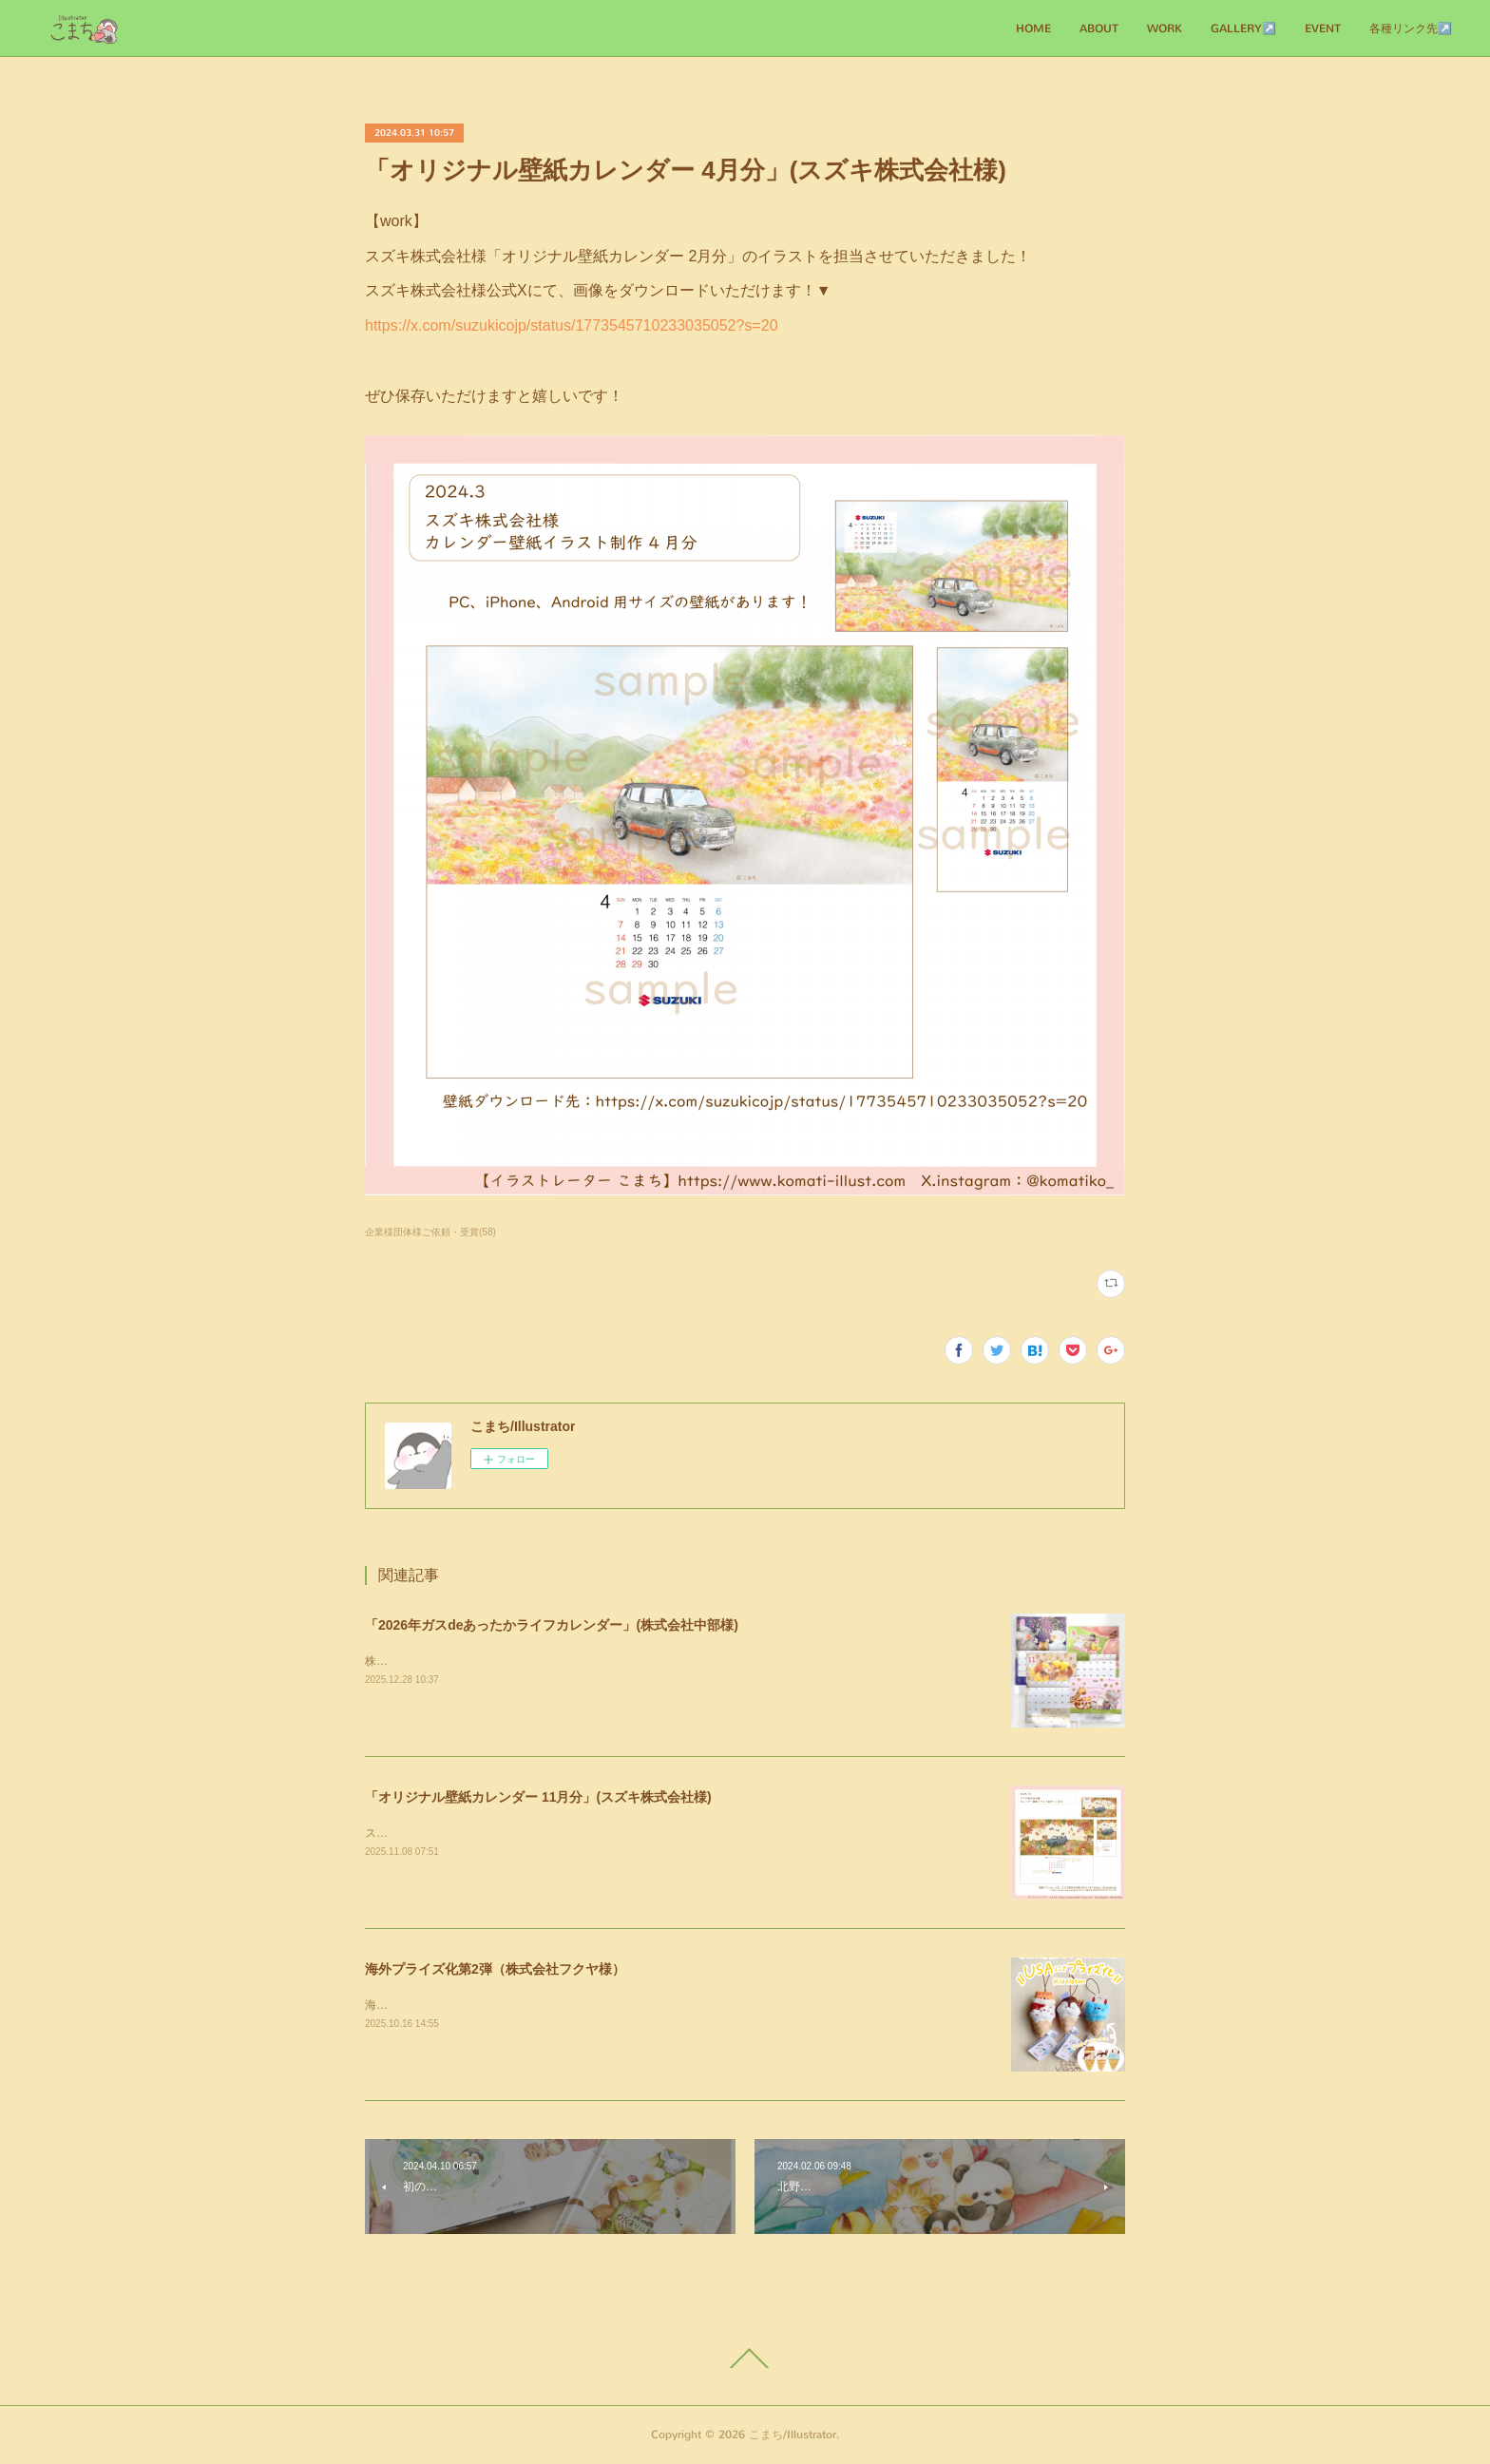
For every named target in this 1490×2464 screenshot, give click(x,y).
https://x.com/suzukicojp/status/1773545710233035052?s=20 (571, 325)
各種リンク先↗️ (1410, 28)
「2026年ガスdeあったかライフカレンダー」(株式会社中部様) (551, 1625)
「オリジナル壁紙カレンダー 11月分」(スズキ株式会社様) (538, 1797)
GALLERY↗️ (1243, 28)
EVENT (1323, 28)
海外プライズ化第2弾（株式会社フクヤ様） (495, 1969)
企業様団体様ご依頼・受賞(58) (430, 1232)
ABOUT (1098, 28)
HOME (1033, 28)
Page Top (745, 2358)
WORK (1164, 28)
